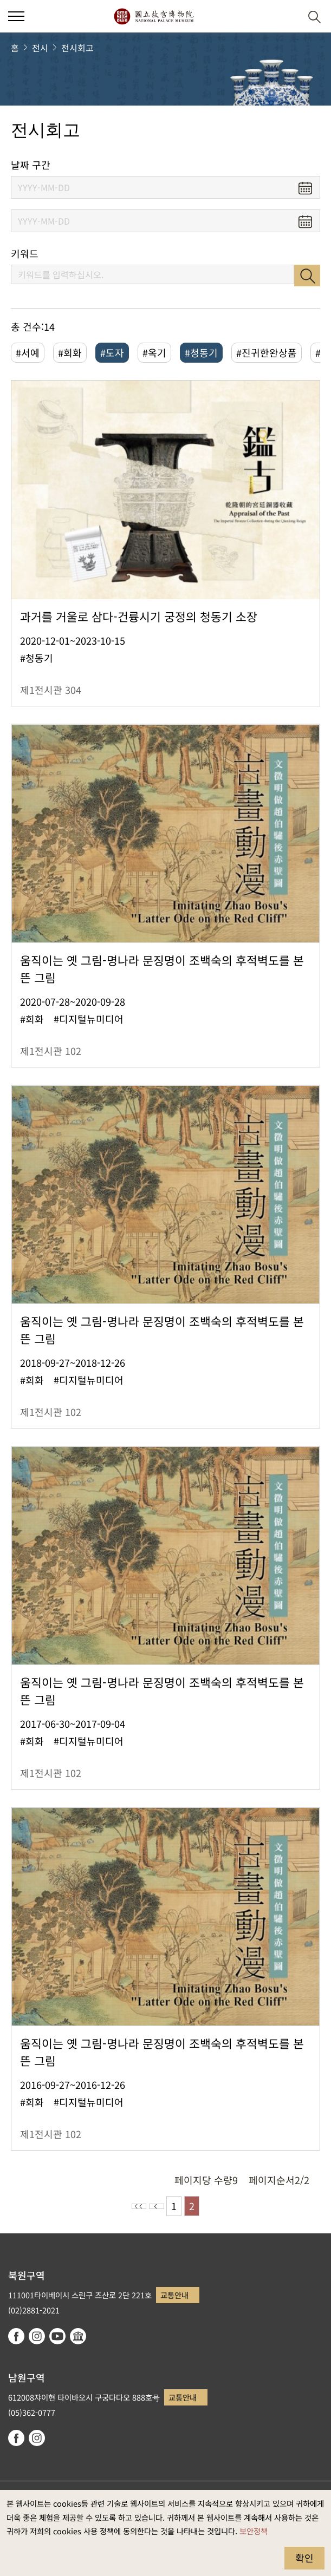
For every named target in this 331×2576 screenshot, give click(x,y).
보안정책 (253, 2530)
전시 (40, 47)
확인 (304, 2558)
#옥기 (154, 352)
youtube (57, 2336)
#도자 (112, 352)
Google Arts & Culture (78, 2336)
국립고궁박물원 (153, 16)
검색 (307, 275)
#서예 (28, 352)
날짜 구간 (30, 165)
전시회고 (77, 47)
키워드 (24, 253)
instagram (37, 2336)
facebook (16, 2336)
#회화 (70, 352)
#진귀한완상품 (266, 352)
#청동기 (201, 352)
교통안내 (174, 2294)
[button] (288, 16)
